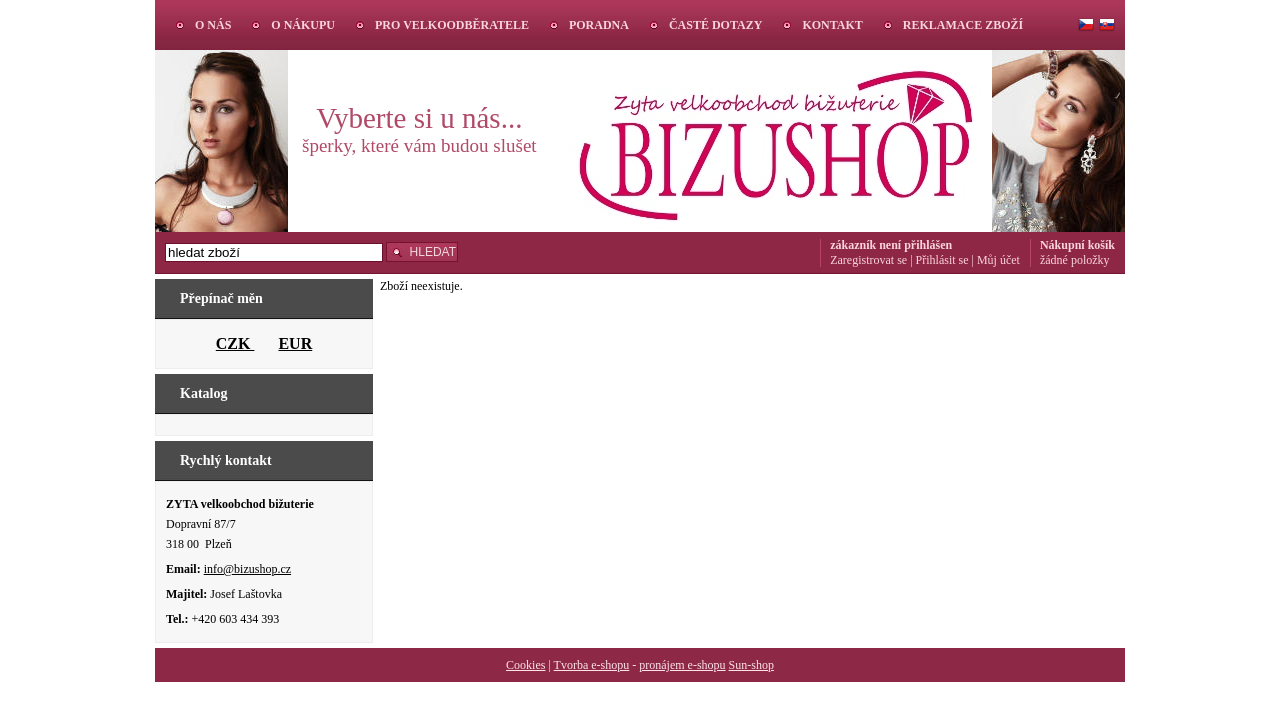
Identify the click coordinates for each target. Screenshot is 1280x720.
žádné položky (1075, 260)
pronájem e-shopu (682, 665)
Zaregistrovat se (868, 260)
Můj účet (998, 260)
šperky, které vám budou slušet (419, 145)
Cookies (525, 665)
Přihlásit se (942, 260)
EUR (295, 343)
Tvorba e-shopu (592, 665)
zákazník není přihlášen (891, 245)
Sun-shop (751, 665)
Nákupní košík (1077, 245)
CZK (235, 343)
